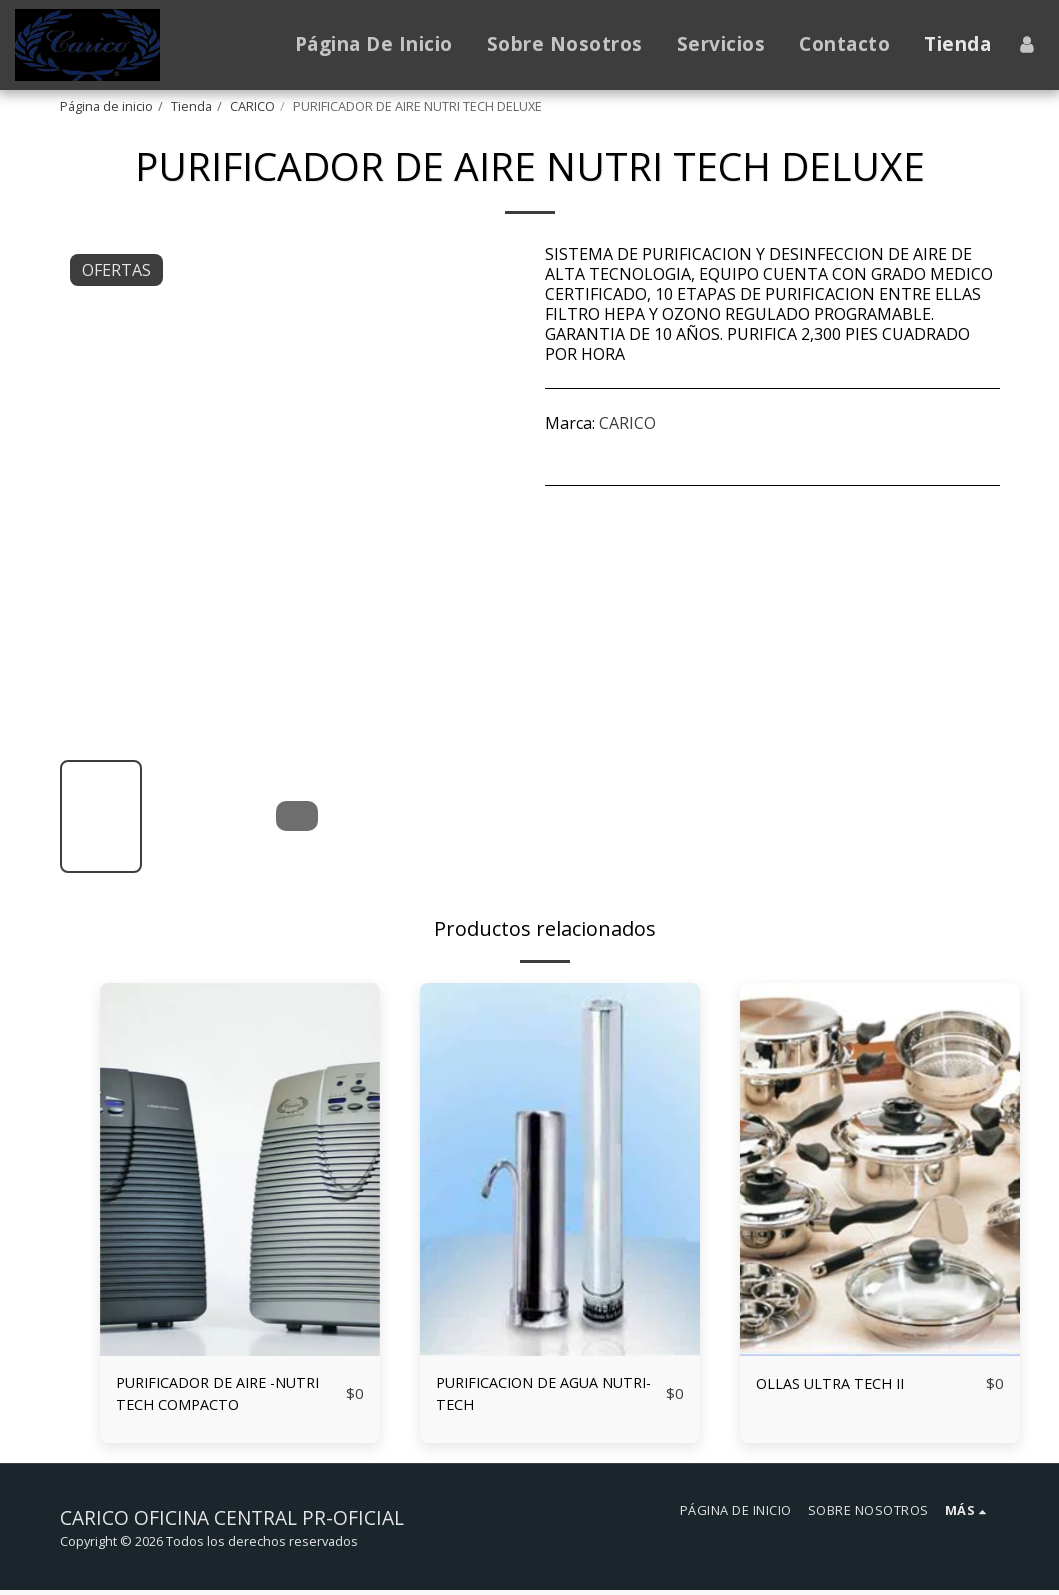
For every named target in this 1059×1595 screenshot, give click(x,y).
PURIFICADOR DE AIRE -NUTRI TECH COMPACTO (230, 1396)
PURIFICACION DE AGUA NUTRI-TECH (527, 1396)
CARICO (252, 106)
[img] (240, 1169)
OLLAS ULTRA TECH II (838, 1384)
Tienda (191, 106)
